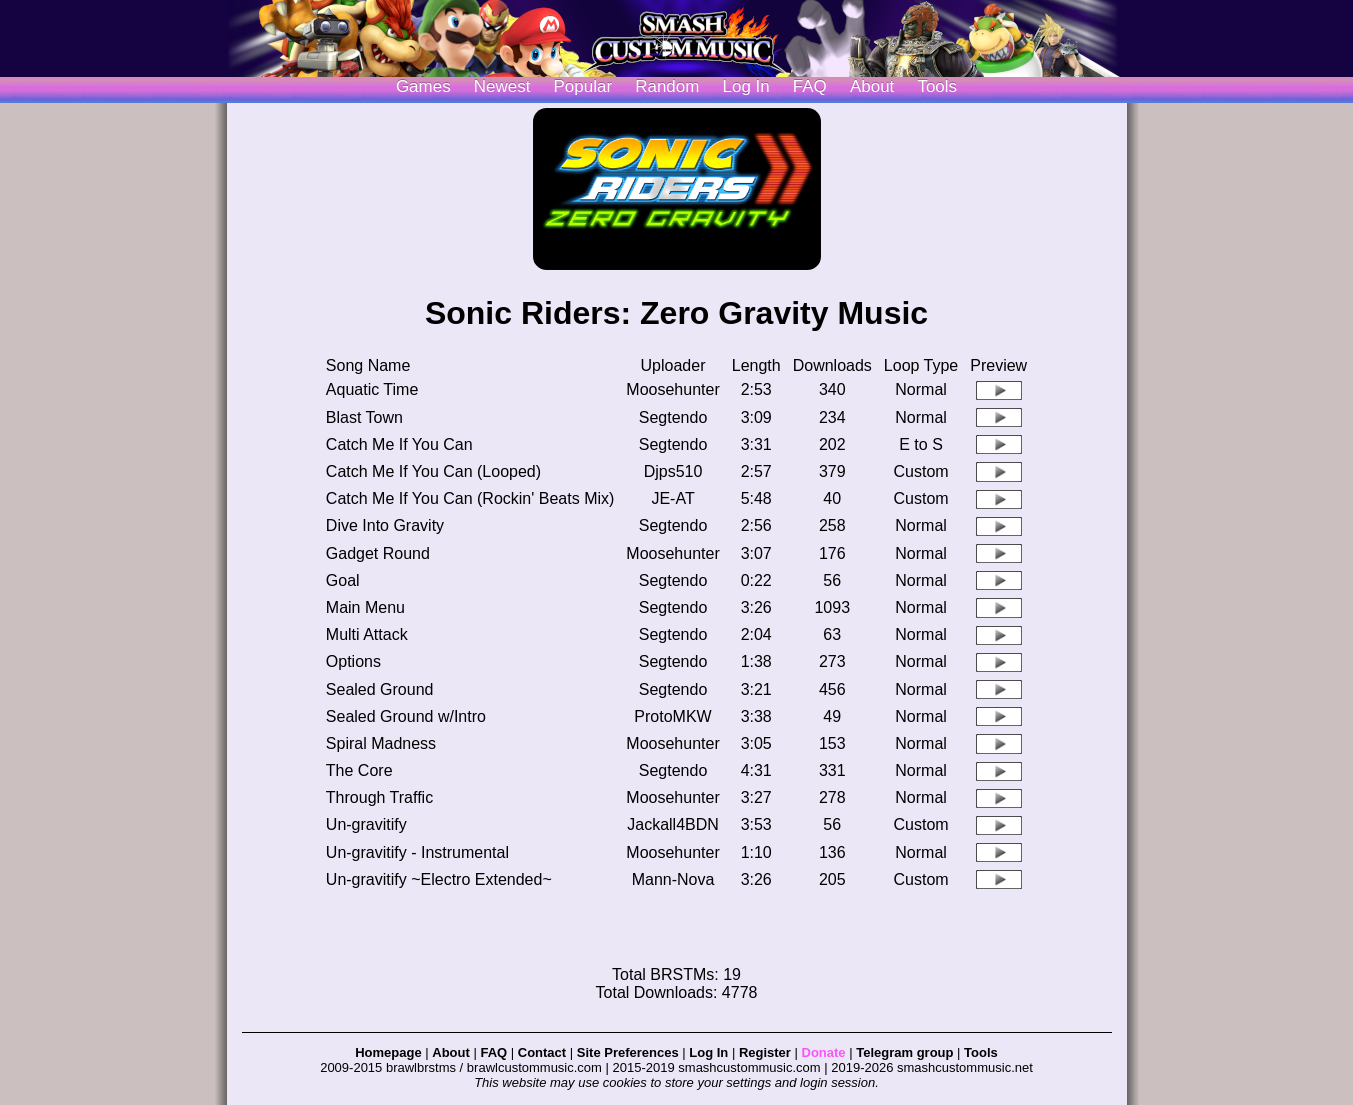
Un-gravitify (366, 824)
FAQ (810, 86)
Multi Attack (367, 634)
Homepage (388, 1052)
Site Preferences (628, 1052)
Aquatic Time (372, 389)
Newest (502, 86)
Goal (343, 580)
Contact (542, 1052)
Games (423, 86)
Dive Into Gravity (385, 525)
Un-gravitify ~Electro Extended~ (439, 879)
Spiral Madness (381, 743)
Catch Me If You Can (399, 444)
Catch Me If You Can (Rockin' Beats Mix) (470, 498)
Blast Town (364, 417)
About (872, 86)
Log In (708, 1052)
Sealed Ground (380, 689)
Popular (583, 86)
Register (765, 1052)
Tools (937, 86)
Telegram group (904, 1052)
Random (667, 86)
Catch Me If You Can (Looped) (433, 471)
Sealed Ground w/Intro (406, 716)
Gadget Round (378, 553)
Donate (824, 1052)
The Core (359, 770)
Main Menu (365, 607)
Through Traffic (379, 797)
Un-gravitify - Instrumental (417, 852)
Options (353, 661)
